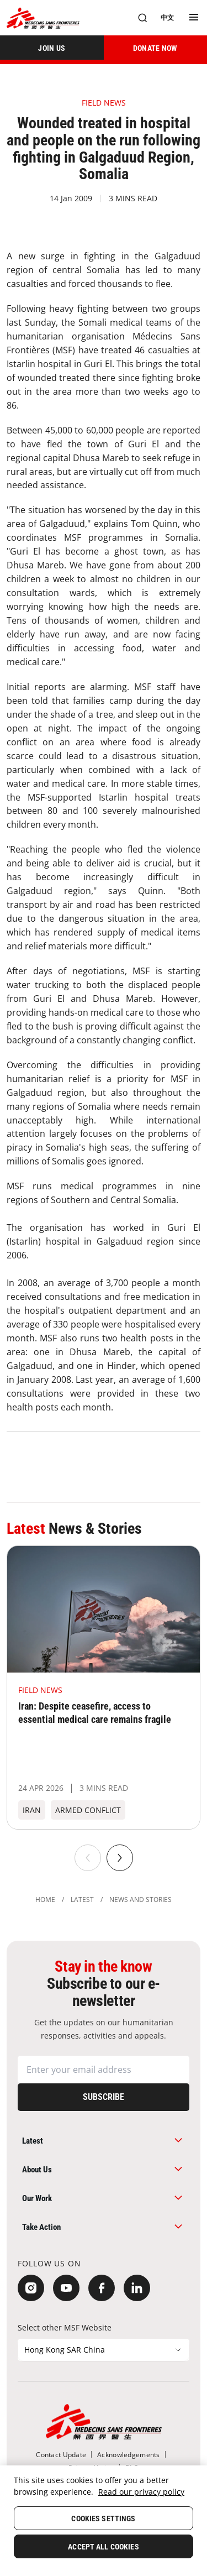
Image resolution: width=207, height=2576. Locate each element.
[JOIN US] (52, 47)
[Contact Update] (61, 2454)
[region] (103, 2520)
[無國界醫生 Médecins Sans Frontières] (43, 18)
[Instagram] (31, 2288)
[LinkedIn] (137, 2288)
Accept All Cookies (103, 2546)
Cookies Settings (103, 2518)
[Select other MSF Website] (103, 2350)
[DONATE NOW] (156, 47)
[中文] (167, 17)
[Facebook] (101, 2288)
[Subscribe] (103, 2097)
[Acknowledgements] (128, 2454)
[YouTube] (66, 2288)
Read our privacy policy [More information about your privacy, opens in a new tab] (141, 2491)
